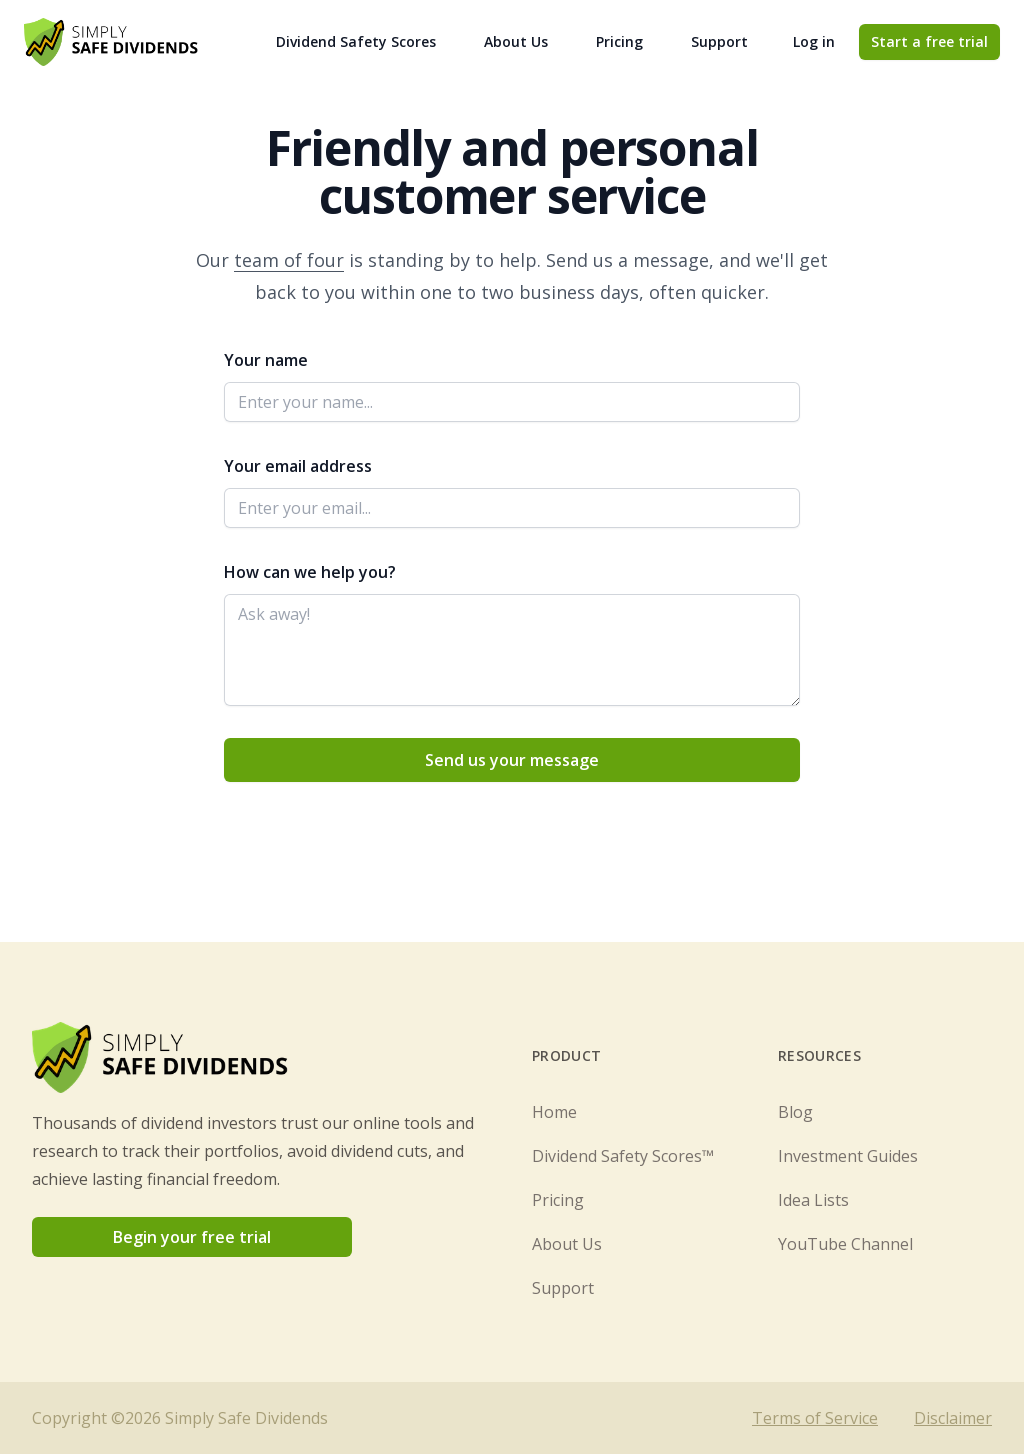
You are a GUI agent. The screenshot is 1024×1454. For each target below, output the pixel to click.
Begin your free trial (192, 1237)
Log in (814, 41)
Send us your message (512, 760)
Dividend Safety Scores (356, 41)
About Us (516, 41)
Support (719, 41)
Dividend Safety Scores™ (623, 1156)
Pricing (619, 41)
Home (554, 1112)
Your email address (298, 466)
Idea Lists (813, 1200)
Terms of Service (815, 1418)
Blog (795, 1112)
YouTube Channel (845, 1244)
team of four (289, 260)
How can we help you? (310, 572)
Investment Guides (848, 1156)
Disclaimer (953, 1418)
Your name (266, 360)
